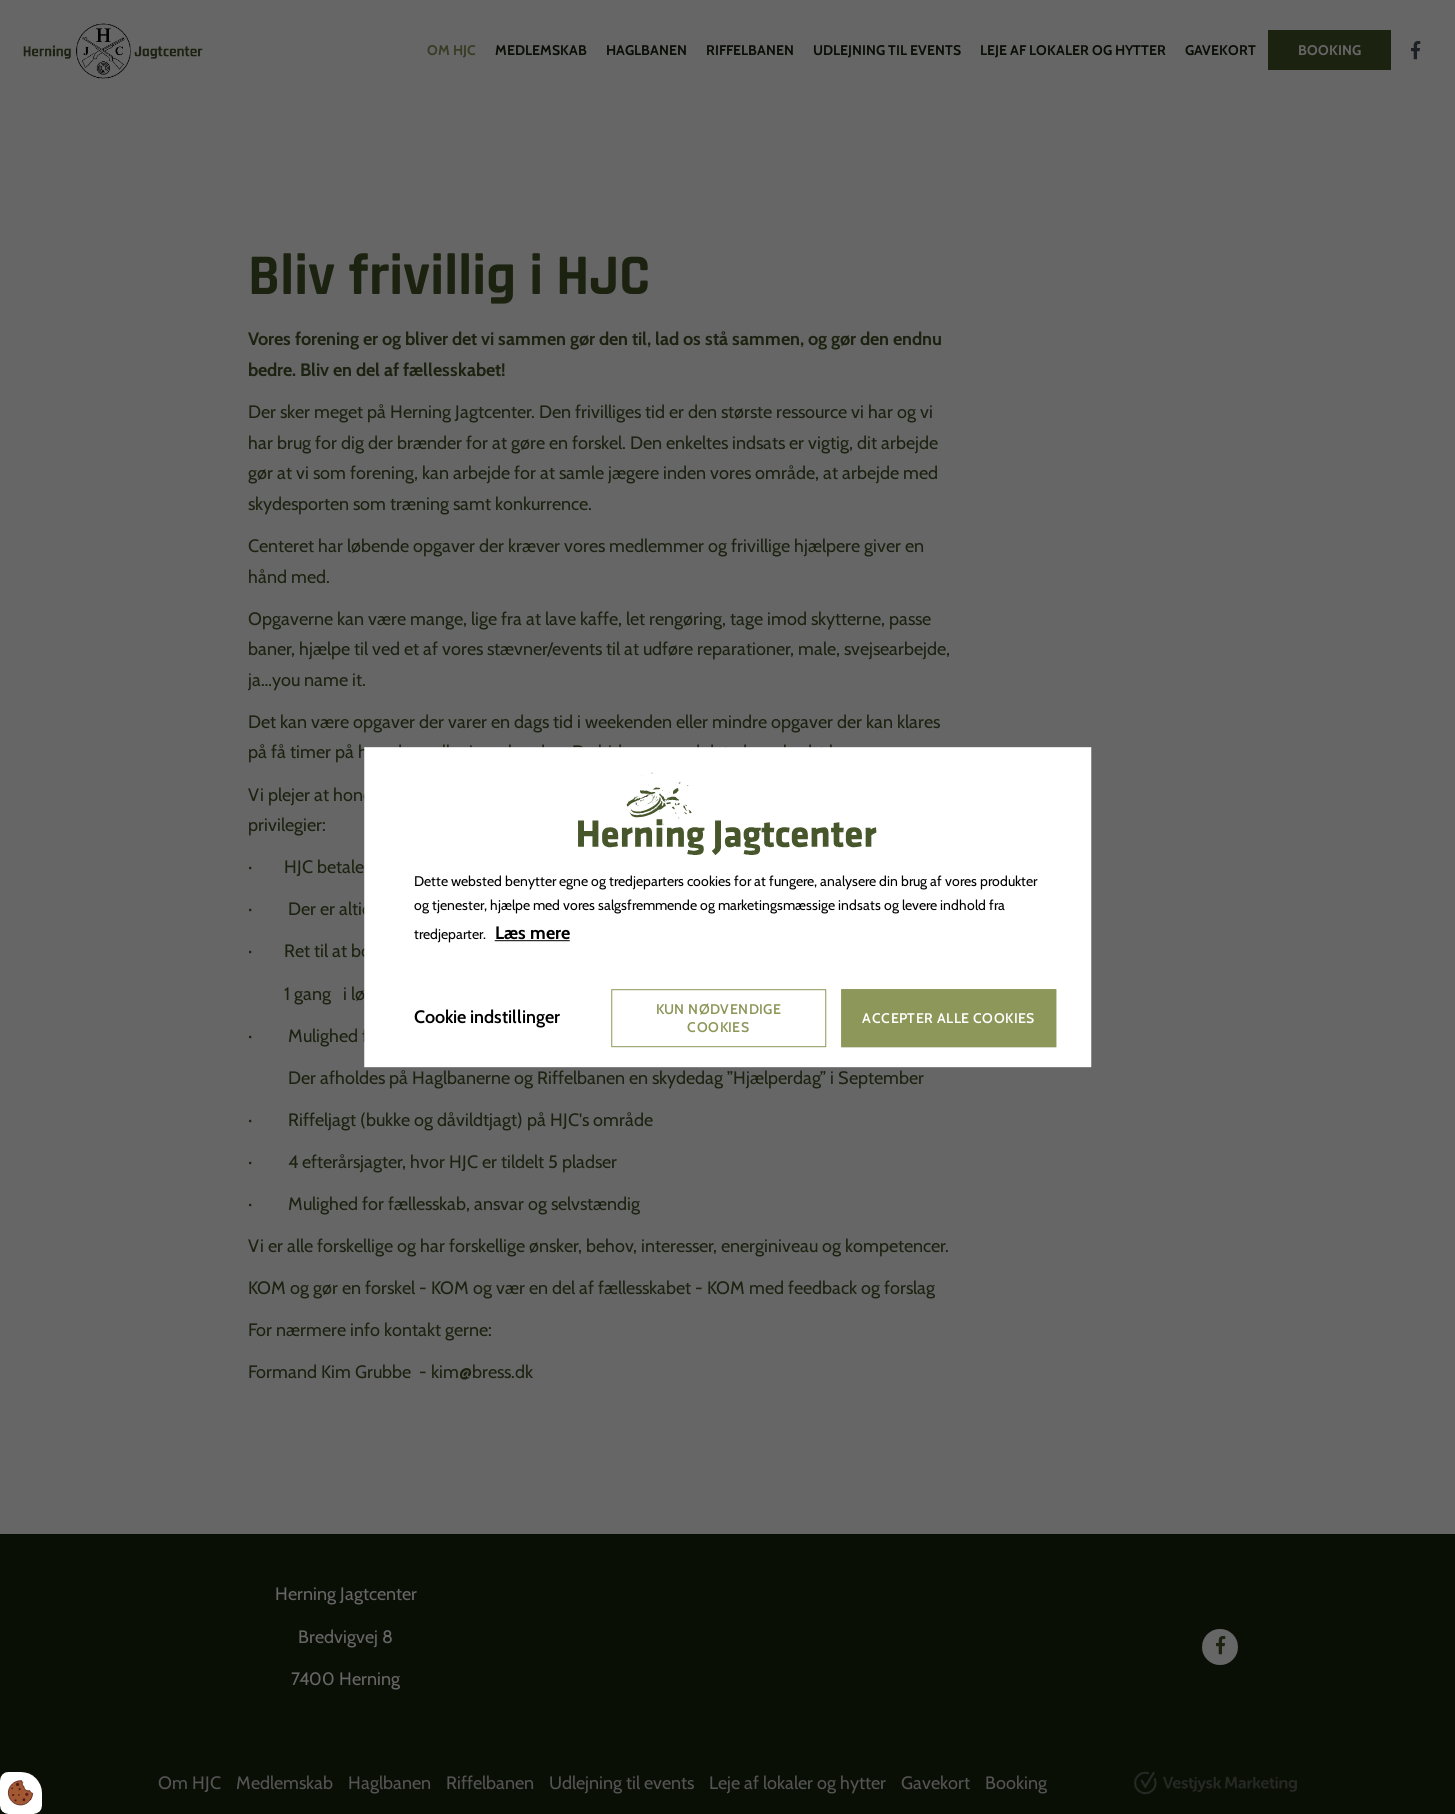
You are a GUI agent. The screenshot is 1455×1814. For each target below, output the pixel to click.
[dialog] (728, 907)
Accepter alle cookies (948, 1018)
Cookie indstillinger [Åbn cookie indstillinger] (487, 1018)
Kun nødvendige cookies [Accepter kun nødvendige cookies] (719, 1018)
